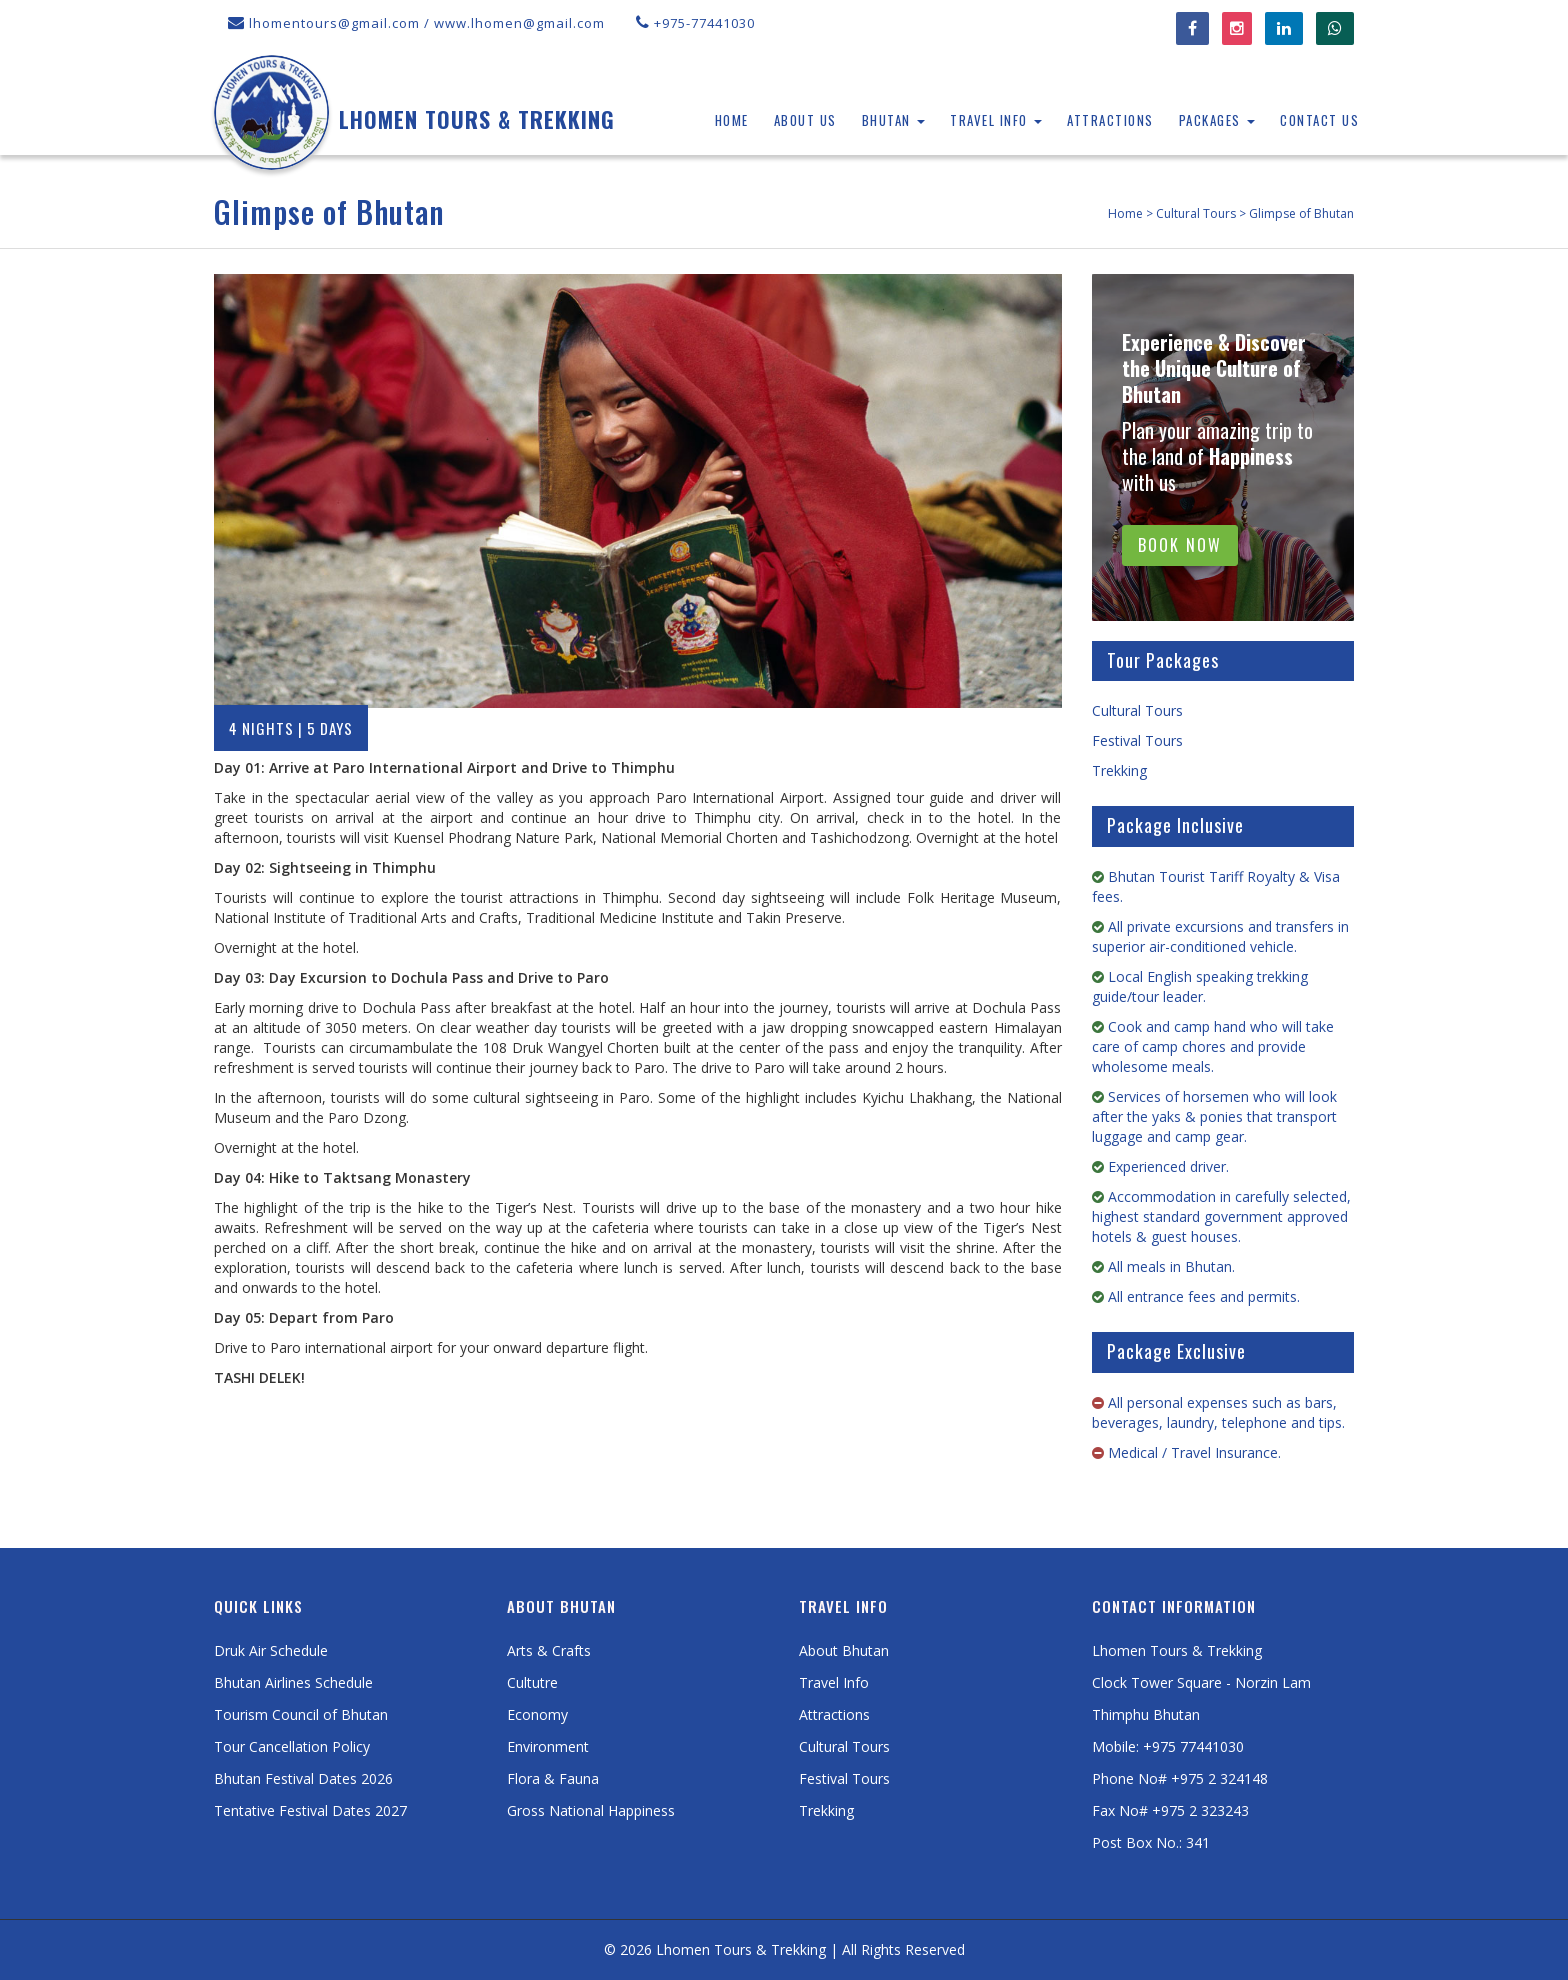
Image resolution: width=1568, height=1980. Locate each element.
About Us (805, 120)
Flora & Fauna (553, 1778)
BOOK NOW (1180, 545)
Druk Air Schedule (271, 1650)
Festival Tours (1137, 740)
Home (732, 120)
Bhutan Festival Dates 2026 (303, 1778)
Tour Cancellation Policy (292, 1746)
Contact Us (1319, 120)
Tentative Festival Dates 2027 (310, 1810)
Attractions (1110, 120)
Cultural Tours (1137, 710)
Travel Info (996, 120)
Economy (537, 1714)
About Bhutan (844, 1650)
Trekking (1119, 770)
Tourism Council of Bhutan (301, 1714)
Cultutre (532, 1682)
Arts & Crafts (549, 1650)
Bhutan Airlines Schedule (293, 1682)
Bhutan (894, 120)
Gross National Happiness (591, 1810)
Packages (1217, 120)
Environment (548, 1746)
